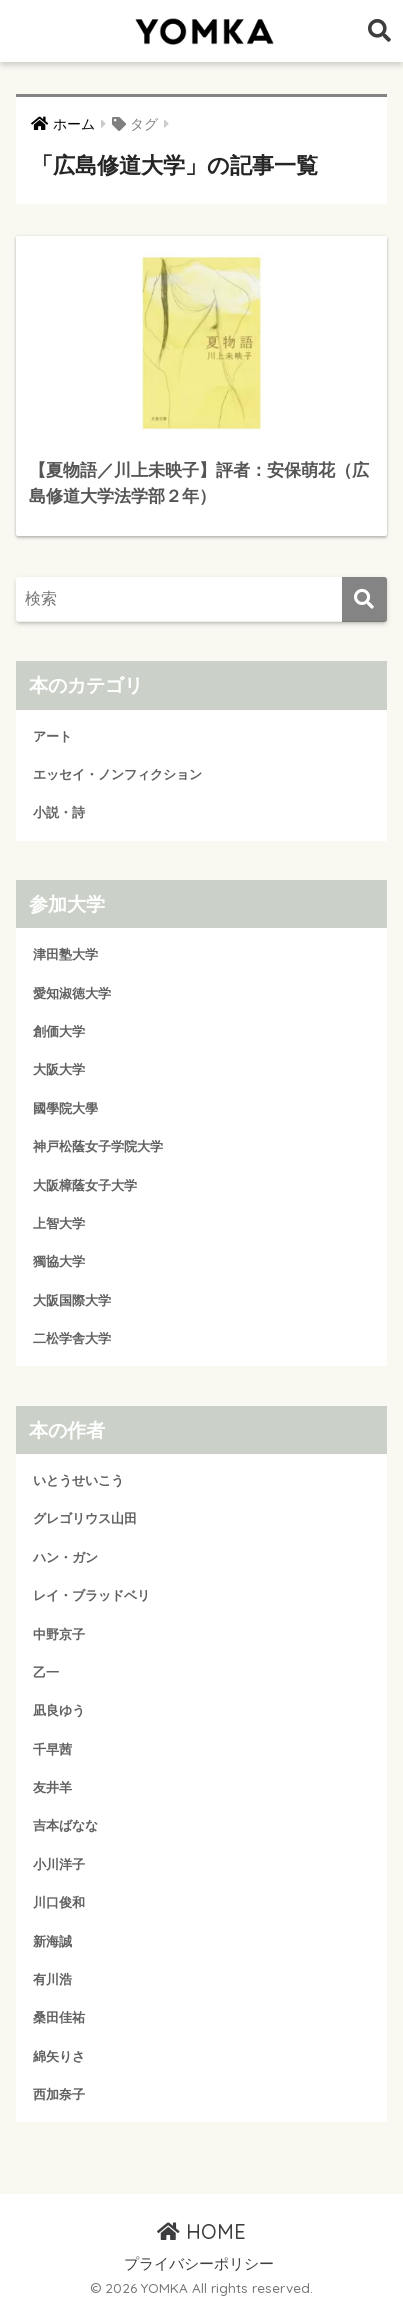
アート (52, 736)
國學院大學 (65, 1108)
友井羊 (52, 1787)
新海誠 (52, 1941)
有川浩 (52, 1979)
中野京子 (59, 1634)
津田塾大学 (65, 954)
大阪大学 (59, 1069)
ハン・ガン (65, 1557)
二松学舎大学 (72, 1338)
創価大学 (59, 1031)
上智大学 (59, 1223)
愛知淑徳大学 (72, 993)
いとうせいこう (78, 1480)
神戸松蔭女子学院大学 (98, 1146)
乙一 (46, 1672)
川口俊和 (59, 1902)
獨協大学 (59, 1261)
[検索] (364, 599)
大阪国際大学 (72, 1300)
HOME (201, 2231)
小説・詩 (59, 812)
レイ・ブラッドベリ (91, 1595)
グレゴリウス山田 (85, 1518)
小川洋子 (59, 1864)
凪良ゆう (59, 1710)
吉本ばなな (65, 1825)
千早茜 (52, 1749)
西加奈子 (59, 2094)
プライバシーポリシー (199, 2264)
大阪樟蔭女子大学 (85, 1185)
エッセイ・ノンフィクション (117, 774)
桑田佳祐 (59, 2017)
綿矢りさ (59, 2056)
